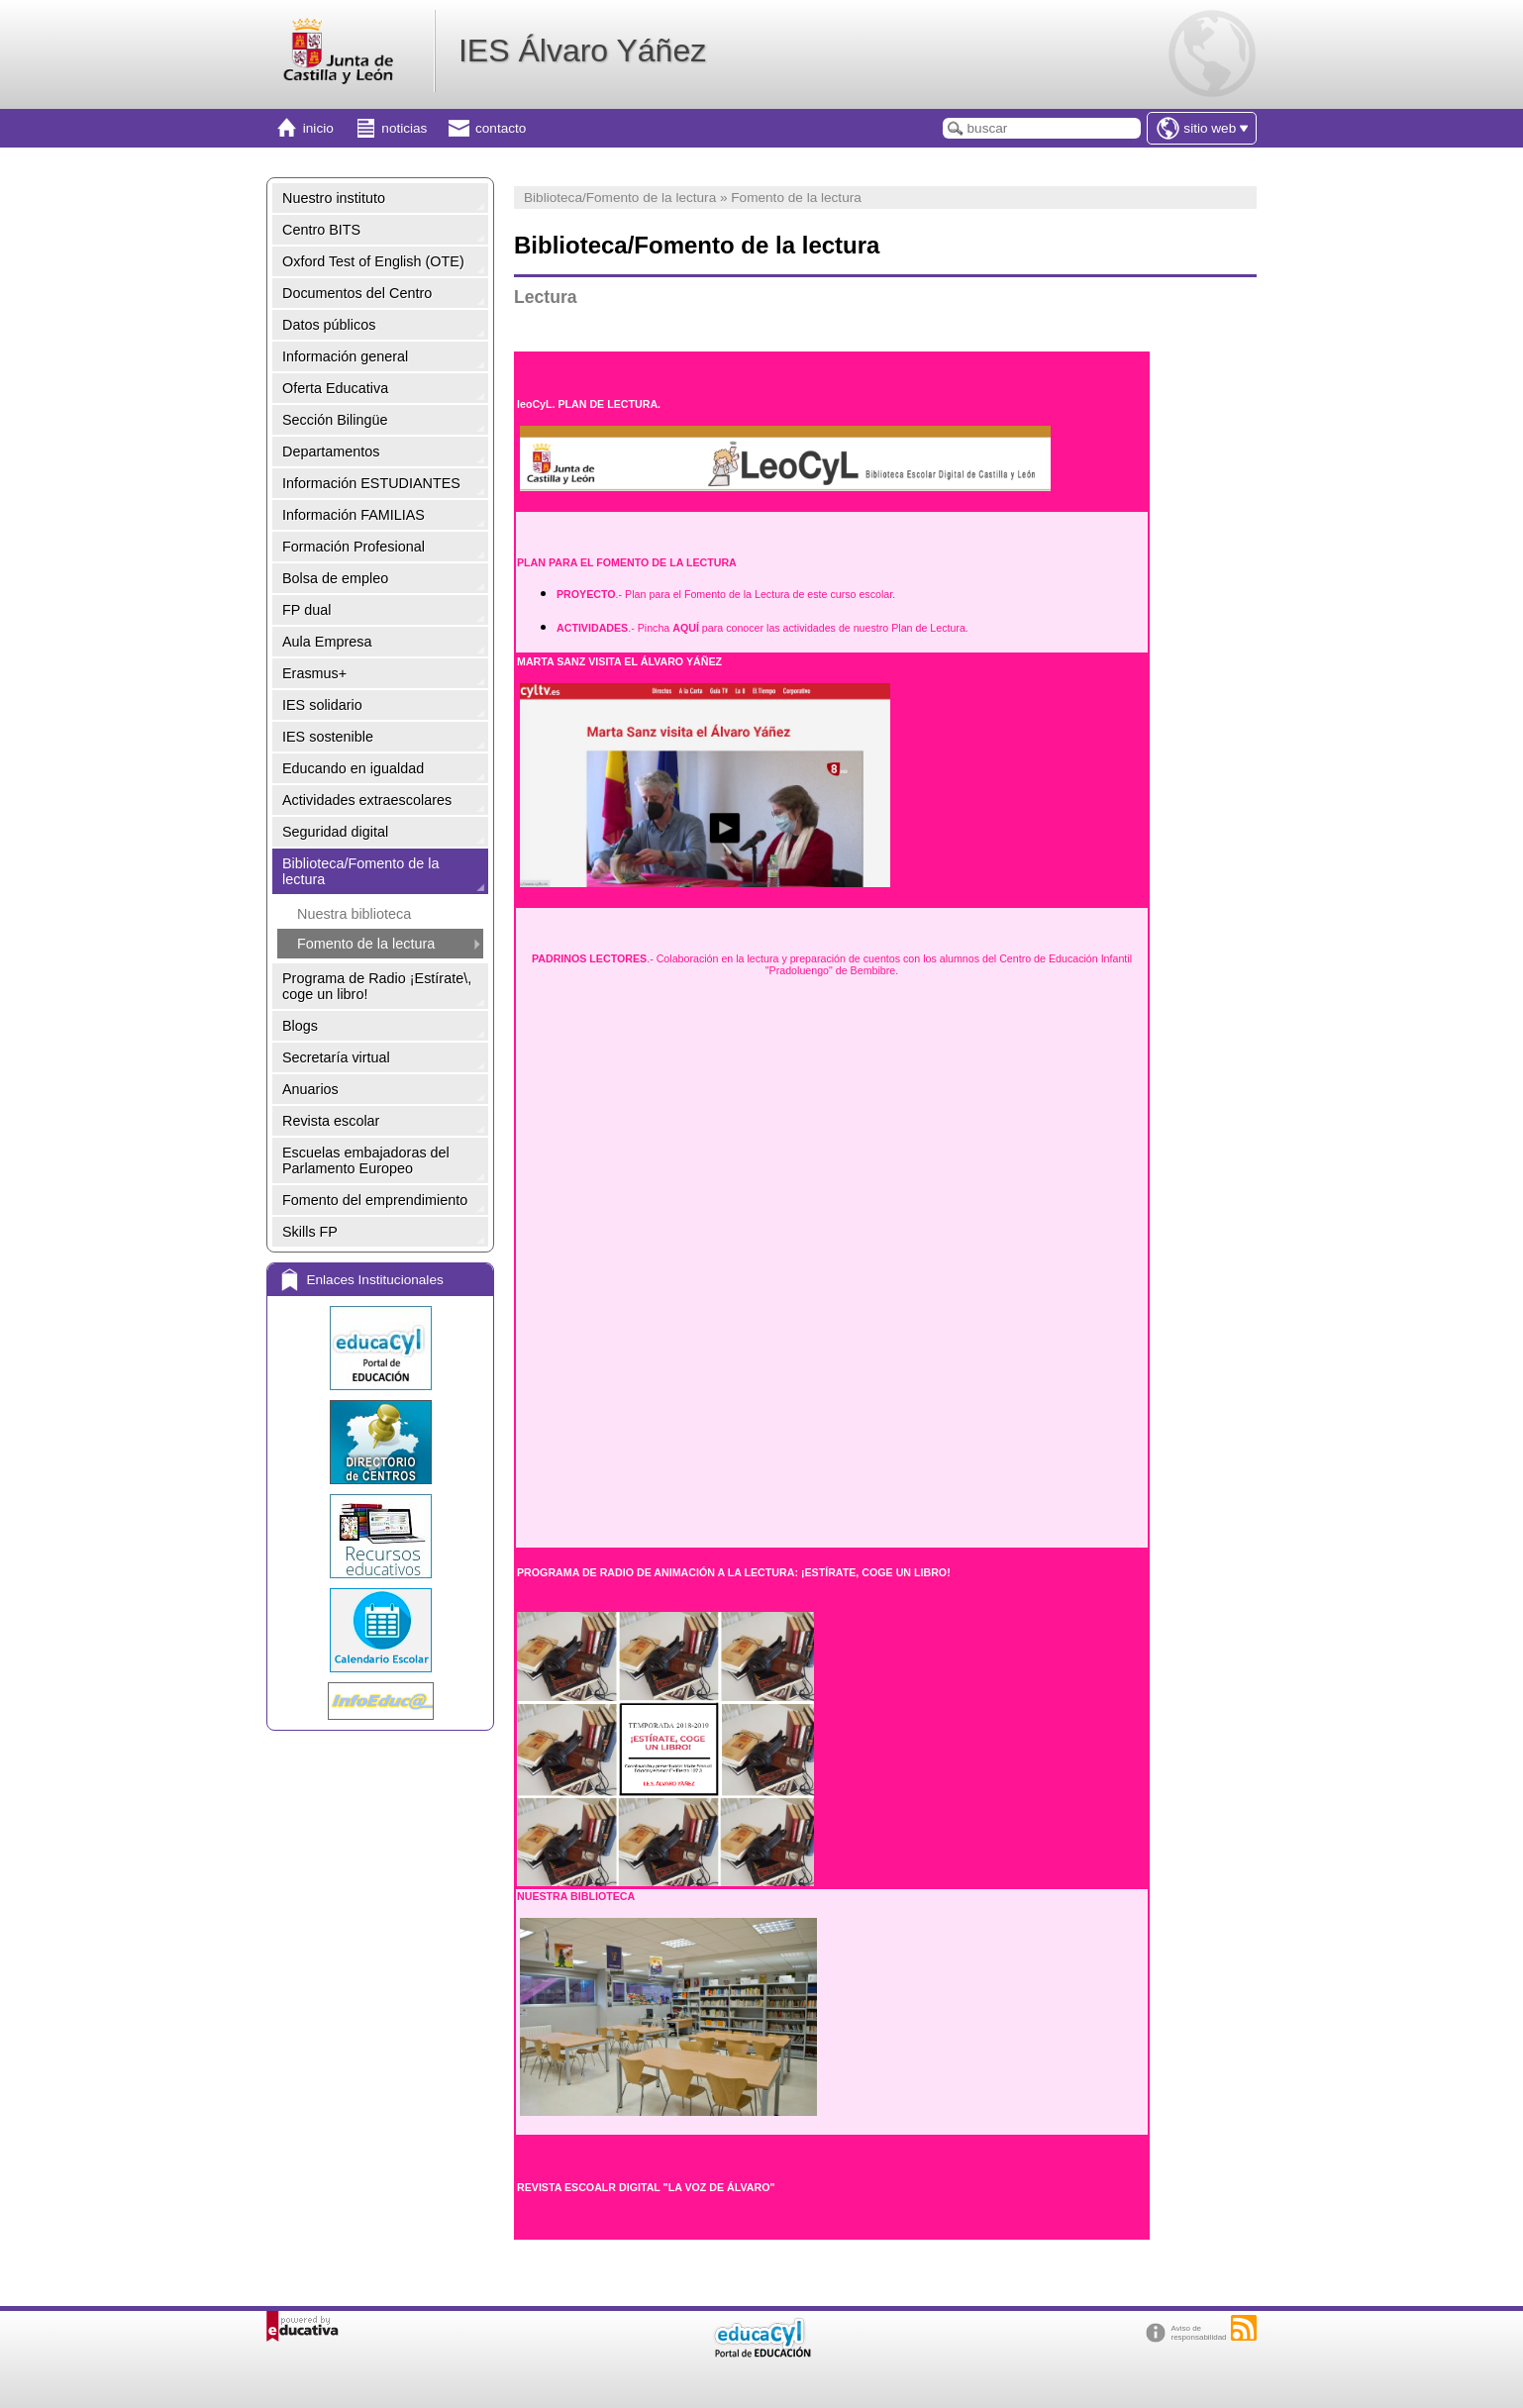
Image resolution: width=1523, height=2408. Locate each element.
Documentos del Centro (357, 293)
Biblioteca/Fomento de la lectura (360, 871)
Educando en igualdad (353, 768)
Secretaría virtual (336, 1057)
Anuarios (310, 1089)
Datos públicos (328, 325)
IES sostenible (327, 737)
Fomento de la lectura (366, 944)
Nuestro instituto (333, 198)
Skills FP (310, 1232)
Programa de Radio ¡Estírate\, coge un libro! (376, 986)
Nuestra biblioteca (354, 914)
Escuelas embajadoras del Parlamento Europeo (366, 1160)
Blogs (300, 1026)
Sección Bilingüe (334, 420)
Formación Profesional (353, 546)
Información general (345, 356)
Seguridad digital (335, 832)
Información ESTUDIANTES (371, 483)
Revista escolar (330, 1121)
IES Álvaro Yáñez (582, 50)
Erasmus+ (314, 673)
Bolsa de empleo (335, 578)
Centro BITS (321, 230)
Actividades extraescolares (367, 800)
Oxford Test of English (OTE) (373, 261)
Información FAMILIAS (353, 515)
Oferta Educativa (335, 388)
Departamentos (330, 451)
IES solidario (322, 705)
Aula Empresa (326, 642)
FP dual (306, 610)
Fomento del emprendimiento (374, 1200)
